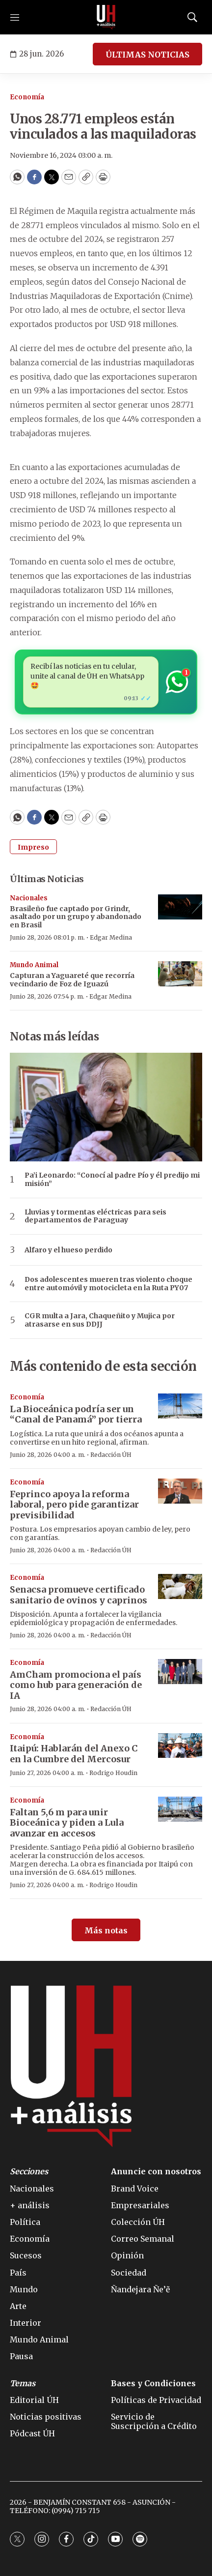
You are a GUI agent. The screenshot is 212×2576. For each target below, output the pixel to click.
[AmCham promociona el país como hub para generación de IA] (180, 1671)
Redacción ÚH (111, 1454)
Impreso (33, 847)
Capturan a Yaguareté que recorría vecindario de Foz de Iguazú (72, 979)
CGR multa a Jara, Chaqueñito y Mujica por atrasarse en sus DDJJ (100, 1320)
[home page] (106, 17)
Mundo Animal (34, 965)
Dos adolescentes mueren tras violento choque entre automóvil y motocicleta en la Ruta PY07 (108, 1283)
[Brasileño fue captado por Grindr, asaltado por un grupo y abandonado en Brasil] (180, 906)
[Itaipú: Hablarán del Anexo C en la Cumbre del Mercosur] (180, 1745)
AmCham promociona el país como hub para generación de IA (76, 1685)
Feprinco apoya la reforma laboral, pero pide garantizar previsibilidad (74, 1504)
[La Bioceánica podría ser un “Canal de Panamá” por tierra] (180, 1406)
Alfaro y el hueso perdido (68, 1250)
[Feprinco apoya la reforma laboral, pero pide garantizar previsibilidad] (180, 1491)
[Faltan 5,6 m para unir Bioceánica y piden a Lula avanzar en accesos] (180, 1809)
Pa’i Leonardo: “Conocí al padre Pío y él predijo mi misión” (112, 1179)
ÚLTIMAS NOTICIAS (147, 54)
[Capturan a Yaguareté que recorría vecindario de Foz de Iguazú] (180, 973)
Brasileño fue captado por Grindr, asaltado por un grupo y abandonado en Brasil (75, 917)
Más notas (106, 1930)
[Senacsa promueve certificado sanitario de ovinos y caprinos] (180, 1586)
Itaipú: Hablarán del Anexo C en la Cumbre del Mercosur (74, 1754)
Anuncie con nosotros (156, 2171)
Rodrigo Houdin (113, 1773)
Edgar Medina (111, 937)
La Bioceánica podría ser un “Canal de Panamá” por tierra (76, 1414)
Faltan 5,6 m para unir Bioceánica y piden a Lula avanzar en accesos (67, 1822)
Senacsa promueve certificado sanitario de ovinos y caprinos (78, 1595)
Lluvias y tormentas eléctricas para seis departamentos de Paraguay (95, 1216)
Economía (27, 97)
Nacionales (29, 898)
